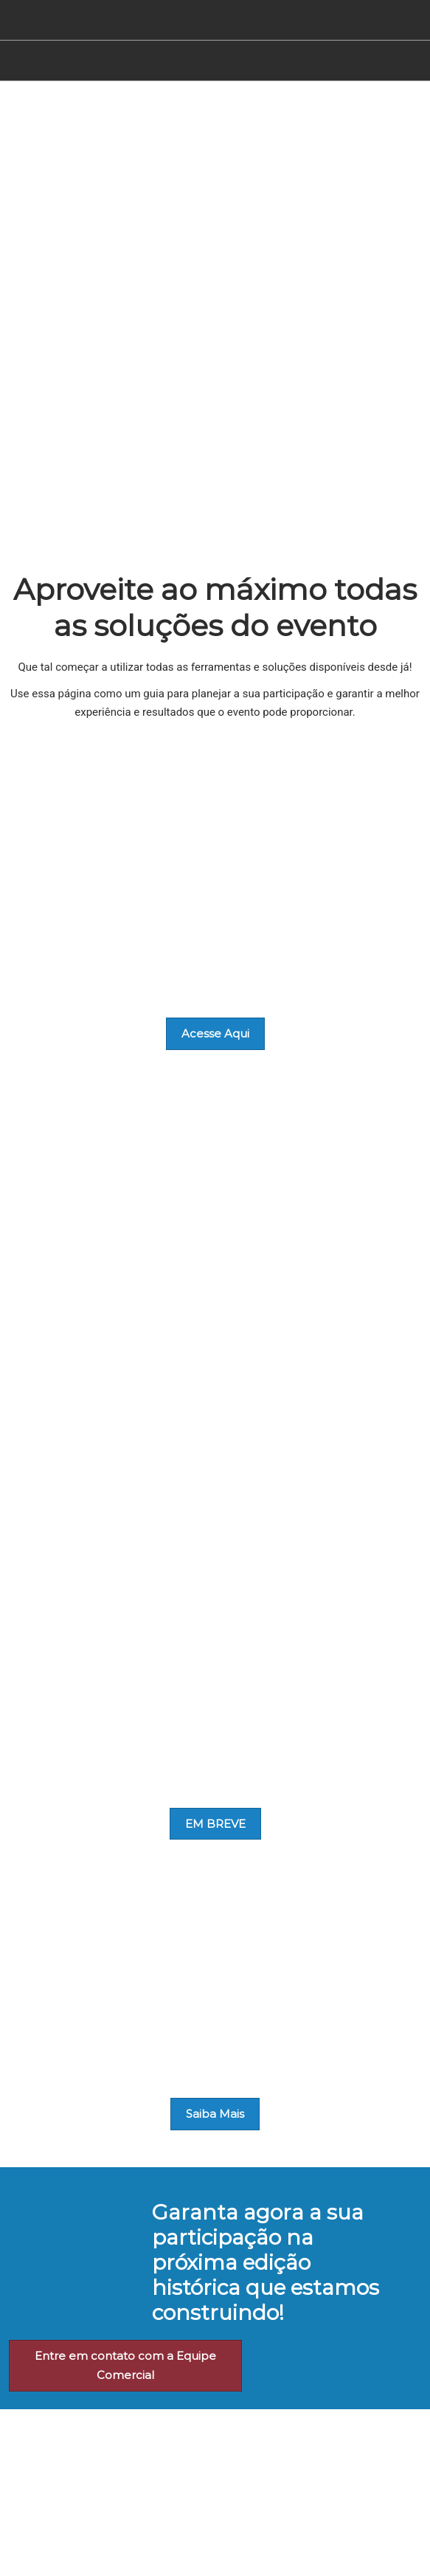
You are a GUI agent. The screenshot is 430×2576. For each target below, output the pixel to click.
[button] (215, 1034)
